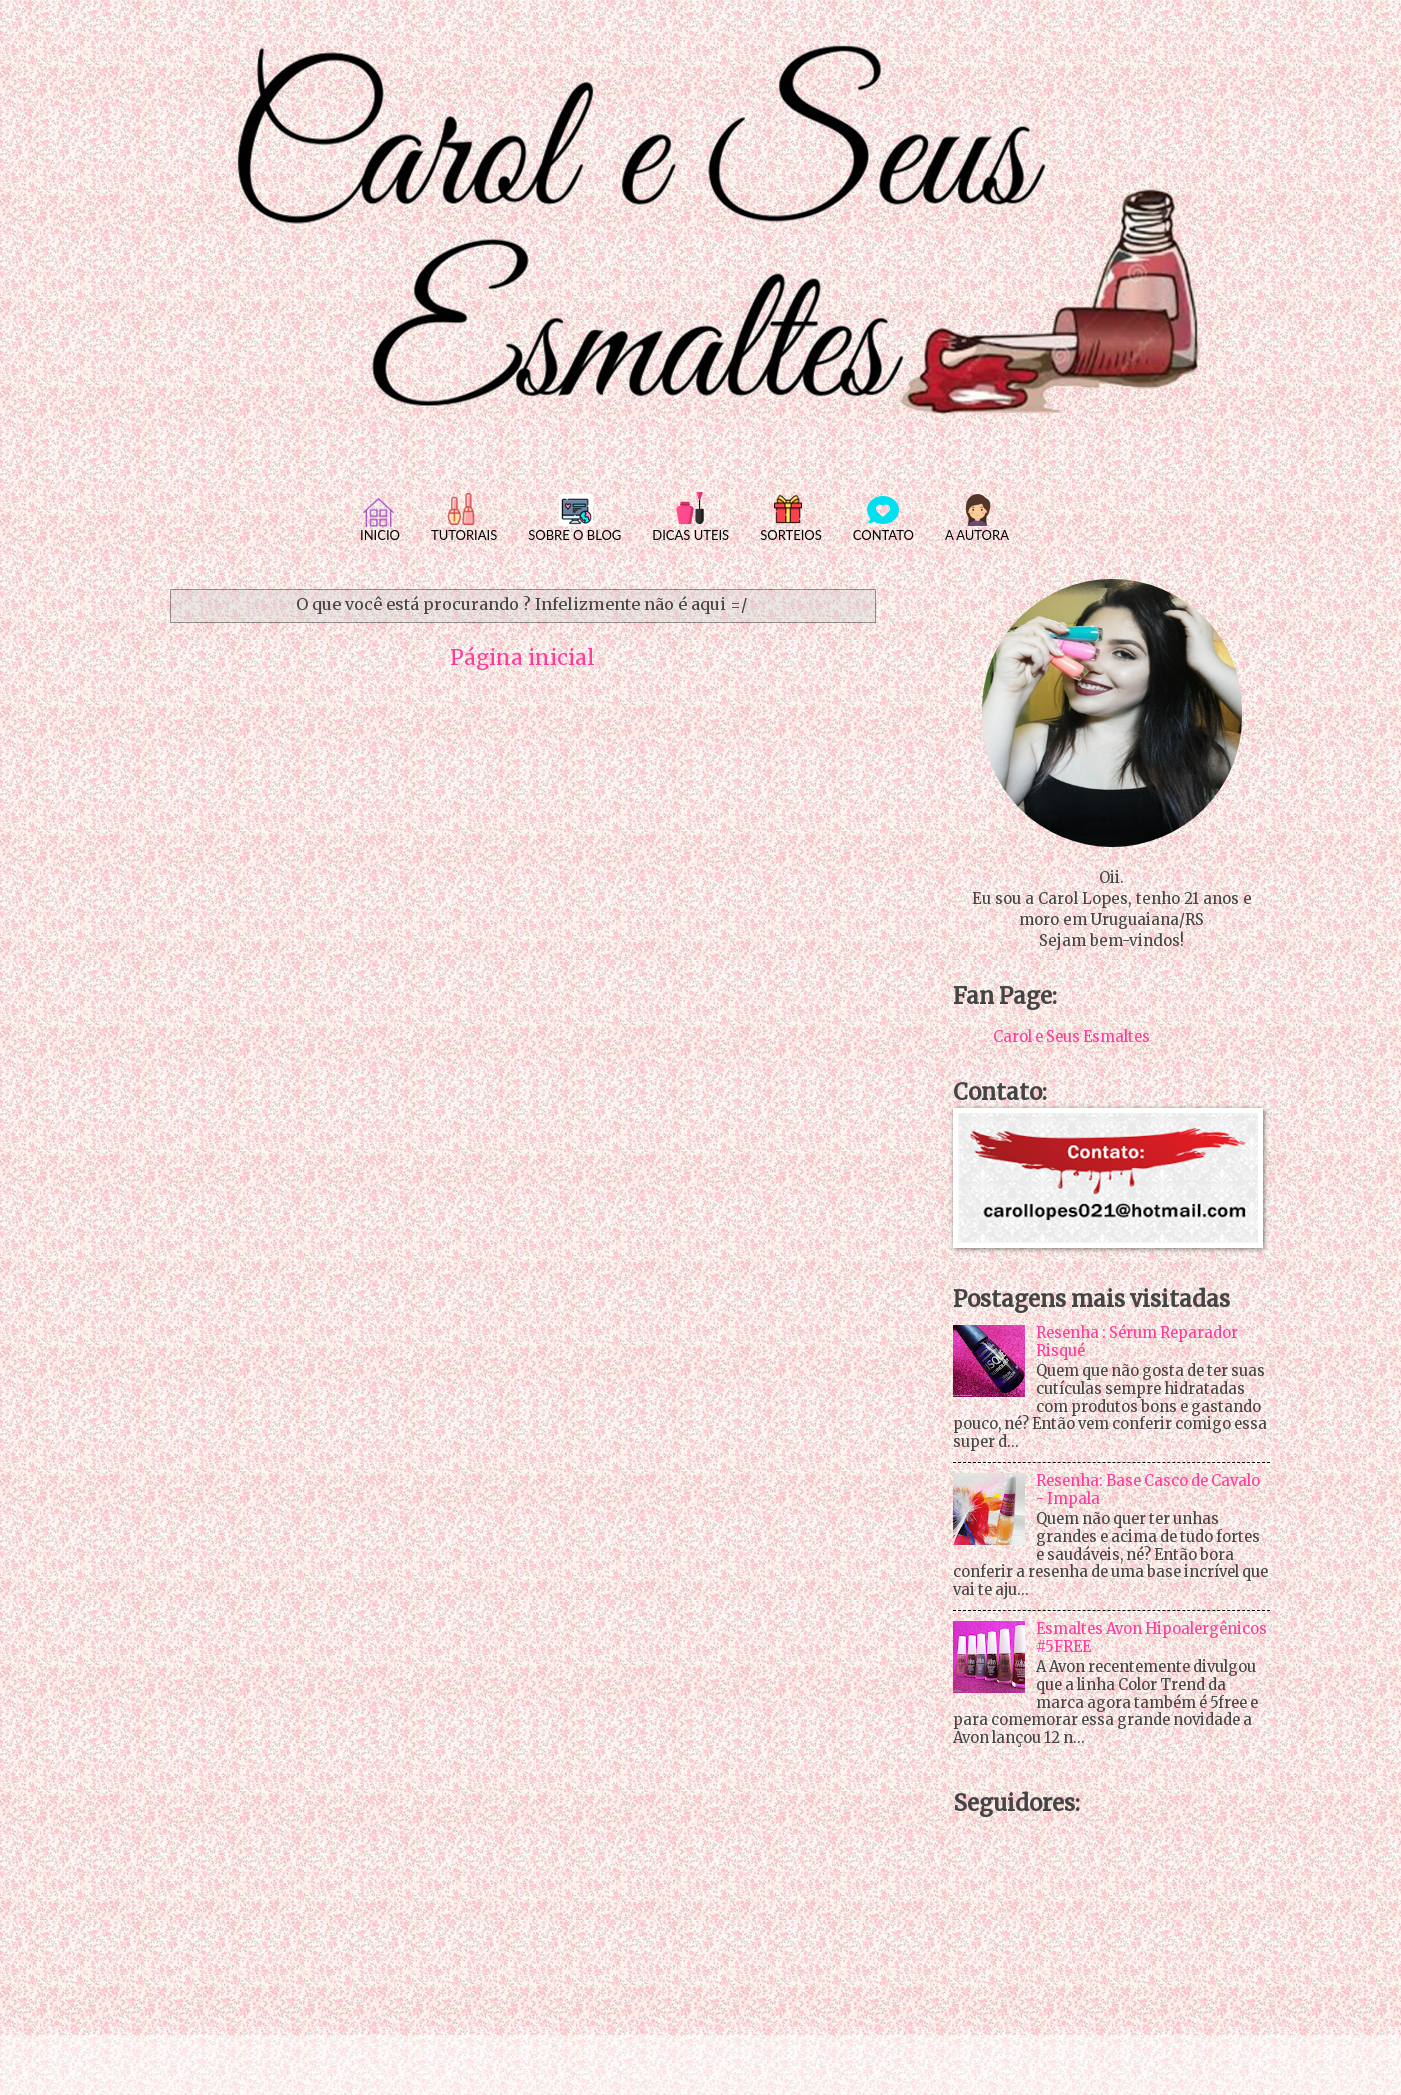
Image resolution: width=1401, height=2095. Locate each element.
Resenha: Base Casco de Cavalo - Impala (1148, 1490)
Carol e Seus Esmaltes (1071, 1037)
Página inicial (522, 658)
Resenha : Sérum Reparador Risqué (1137, 1342)
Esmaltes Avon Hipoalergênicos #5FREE (1151, 1638)
